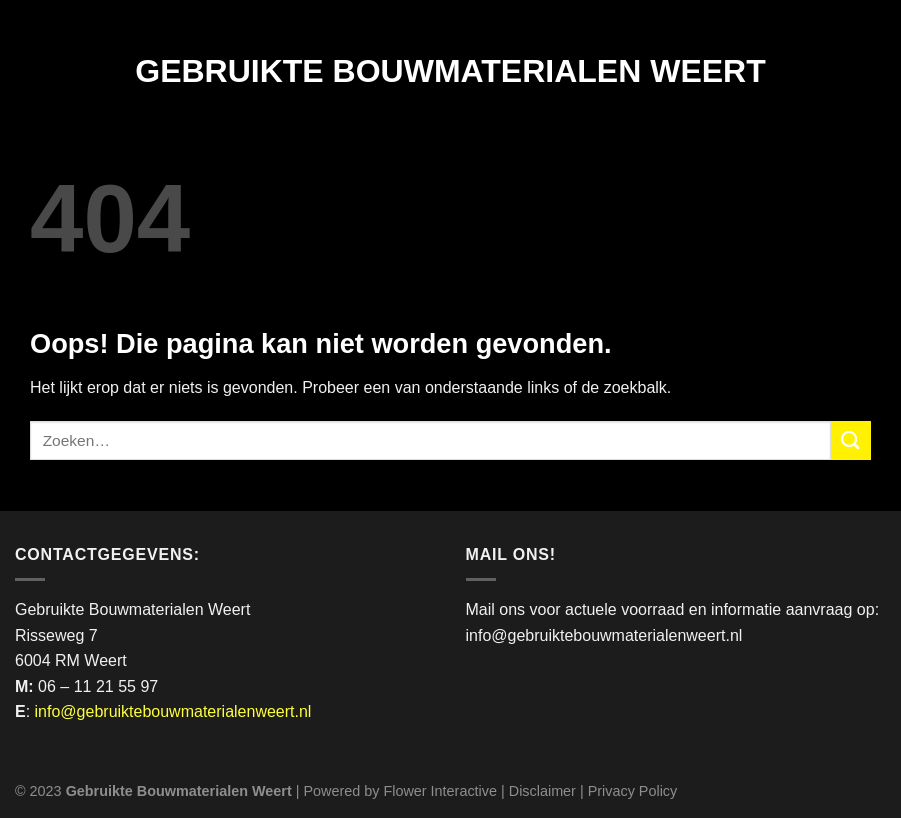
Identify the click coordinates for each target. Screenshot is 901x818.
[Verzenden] (851, 440)
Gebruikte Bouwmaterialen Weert (450, 71)
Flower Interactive (440, 791)
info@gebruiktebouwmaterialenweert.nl (173, 711)
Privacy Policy (633, 791)
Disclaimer (542, 791)
